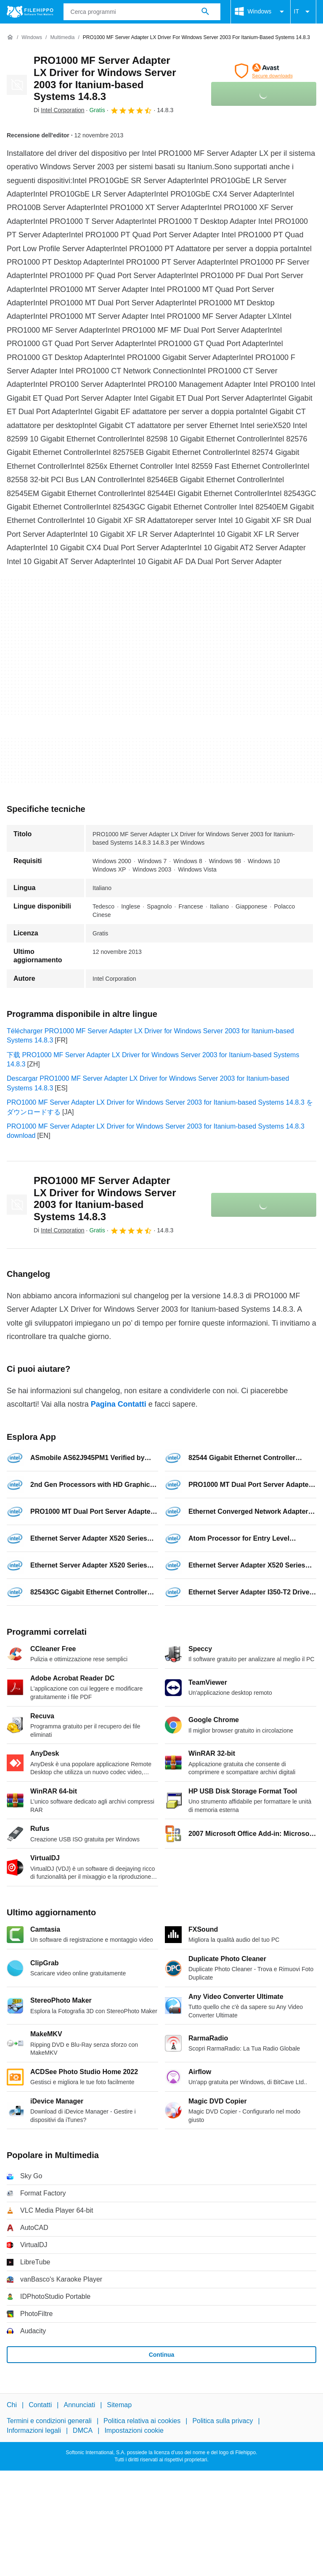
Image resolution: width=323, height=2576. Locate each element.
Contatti (40, 2404)
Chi (12, 2404)
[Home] (10, 37)
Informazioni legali (34, 2430)
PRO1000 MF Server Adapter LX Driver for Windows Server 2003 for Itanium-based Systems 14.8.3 (105, 78)
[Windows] (31, 37)
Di (59, 110)
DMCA (83, 2430)
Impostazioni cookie (134, 2430)
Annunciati (79, 2404)
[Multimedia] (62, 37)
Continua (162, 2354)
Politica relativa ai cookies (141, 2421)
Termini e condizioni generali (49, 2421)
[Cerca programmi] (205, 11)
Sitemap (119, 2404)
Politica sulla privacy (222, 2421)
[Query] (142, 11)
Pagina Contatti (118, 1404)
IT (303, 12)
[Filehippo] (30, 12)
